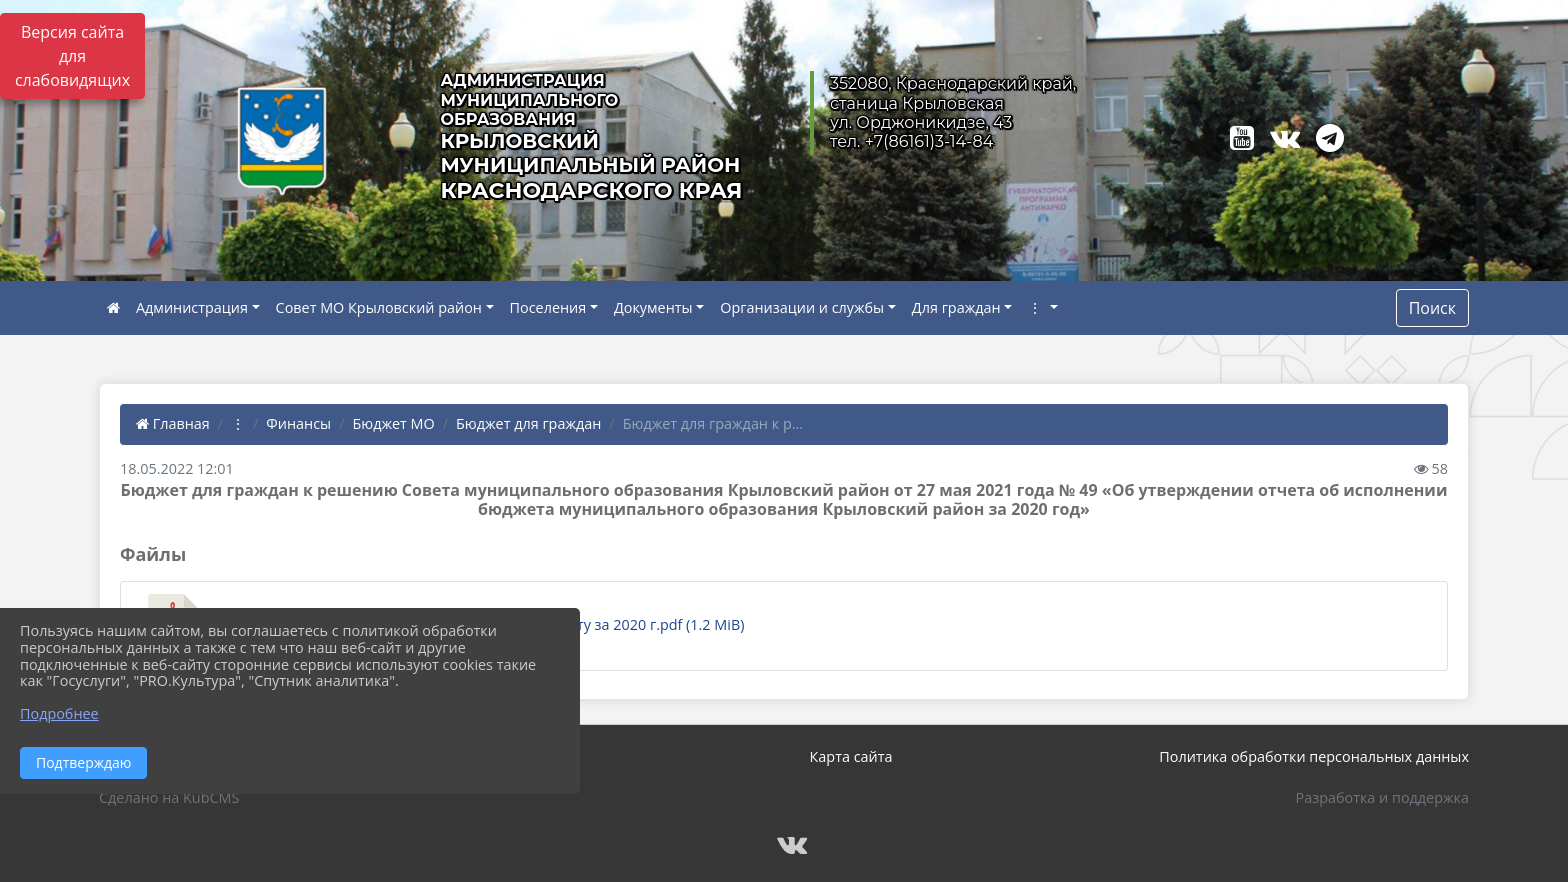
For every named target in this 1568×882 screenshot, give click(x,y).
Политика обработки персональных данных (1314, 756)
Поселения (548, 307)
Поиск (1432, 308)
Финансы (298, 423)
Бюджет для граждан (528, 423)
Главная (173, 423)
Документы (653, 307)
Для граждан (956, 307)
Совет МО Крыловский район (379, 307)
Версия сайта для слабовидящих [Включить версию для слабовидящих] (72, 56)
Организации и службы (802, 307)
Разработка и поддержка (1382, 797)
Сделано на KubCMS (169, 797)
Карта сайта (851, 756)
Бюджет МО (393, 423)
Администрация (192, 307)
